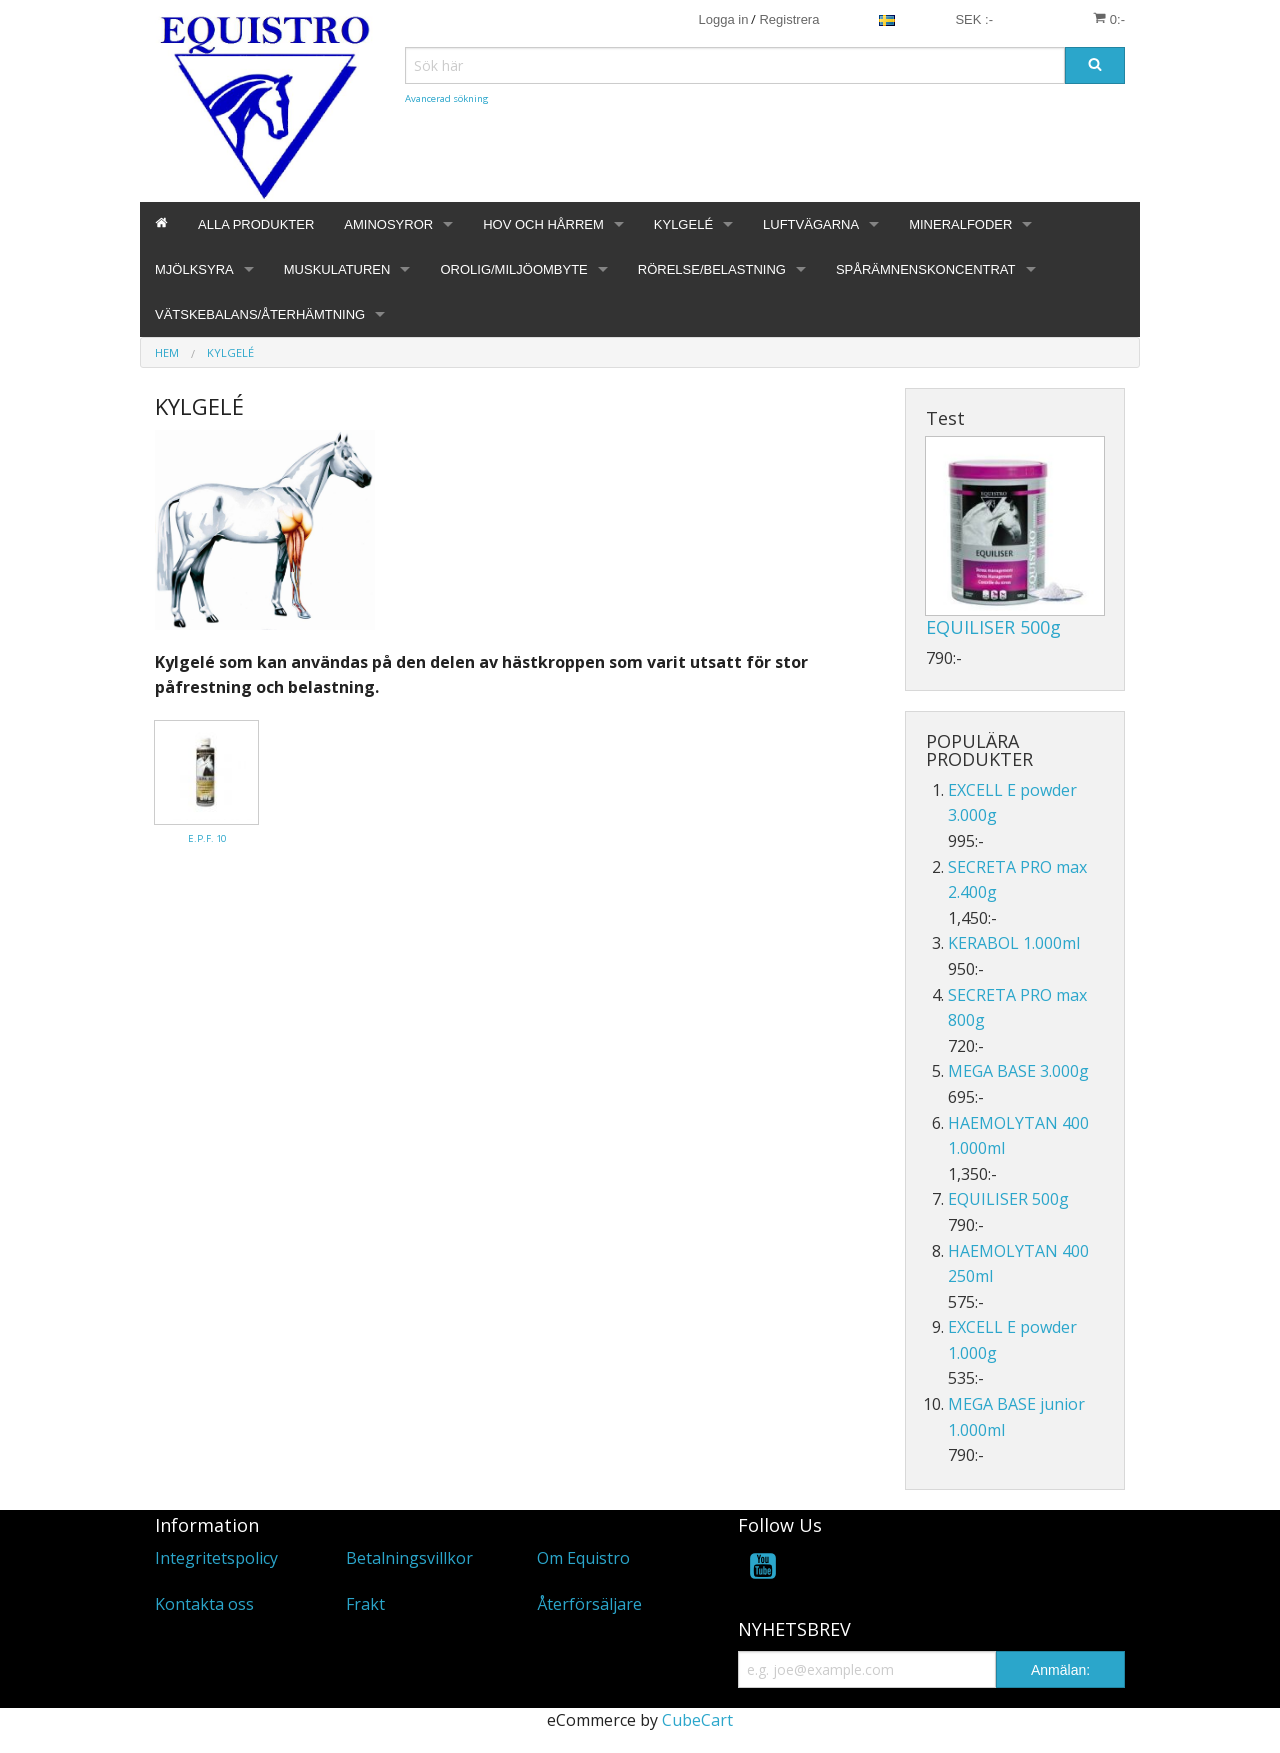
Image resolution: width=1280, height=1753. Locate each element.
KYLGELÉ (683, 224)
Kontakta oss (204, 1604)
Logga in (724, 19)
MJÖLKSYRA (194, 269)
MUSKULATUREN (337, 269)
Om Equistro (583, 1558)
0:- (1109, 19)
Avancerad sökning (447, 98)
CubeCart (697, 1720)
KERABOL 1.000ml (1014, 943)
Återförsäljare (589, 1604)
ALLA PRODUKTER (256, 224)
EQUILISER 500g (993, 627)
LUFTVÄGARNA (811, 224)
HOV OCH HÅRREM (543, 224)
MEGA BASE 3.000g (1018, 1071)
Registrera (789, 19)
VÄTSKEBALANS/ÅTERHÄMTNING (260, 314)
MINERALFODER (960, 224)
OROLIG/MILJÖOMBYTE (513, 269)
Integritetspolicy (216, 1558)
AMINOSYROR (388, 224)
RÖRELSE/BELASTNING (712, 269)
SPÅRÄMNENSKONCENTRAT (926, 269)
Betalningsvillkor (409, 1558)
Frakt (365, 1604)
